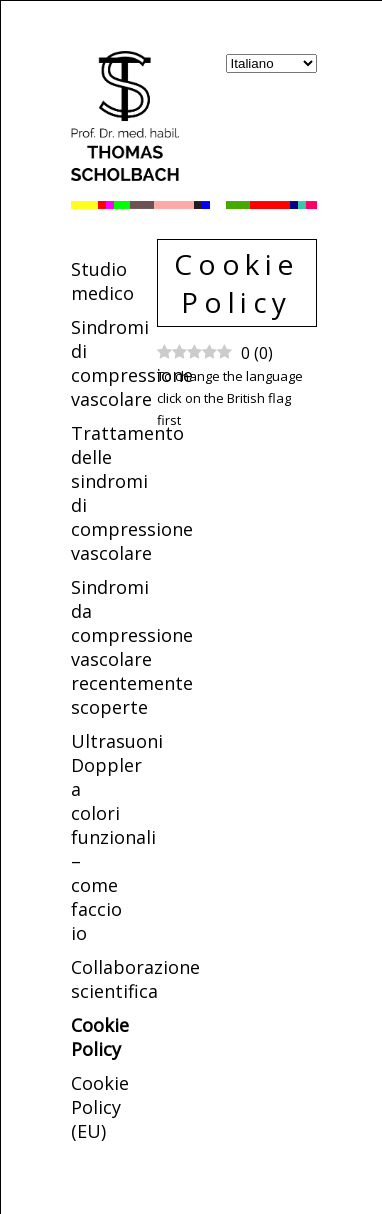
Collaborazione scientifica (135, 979)
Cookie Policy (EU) (100, 1107)
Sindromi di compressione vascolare (132, 363)
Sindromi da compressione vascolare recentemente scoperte (132, 647)
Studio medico (102, 281)
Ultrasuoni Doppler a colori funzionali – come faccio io (117, 837)
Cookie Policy (100, 1037)
